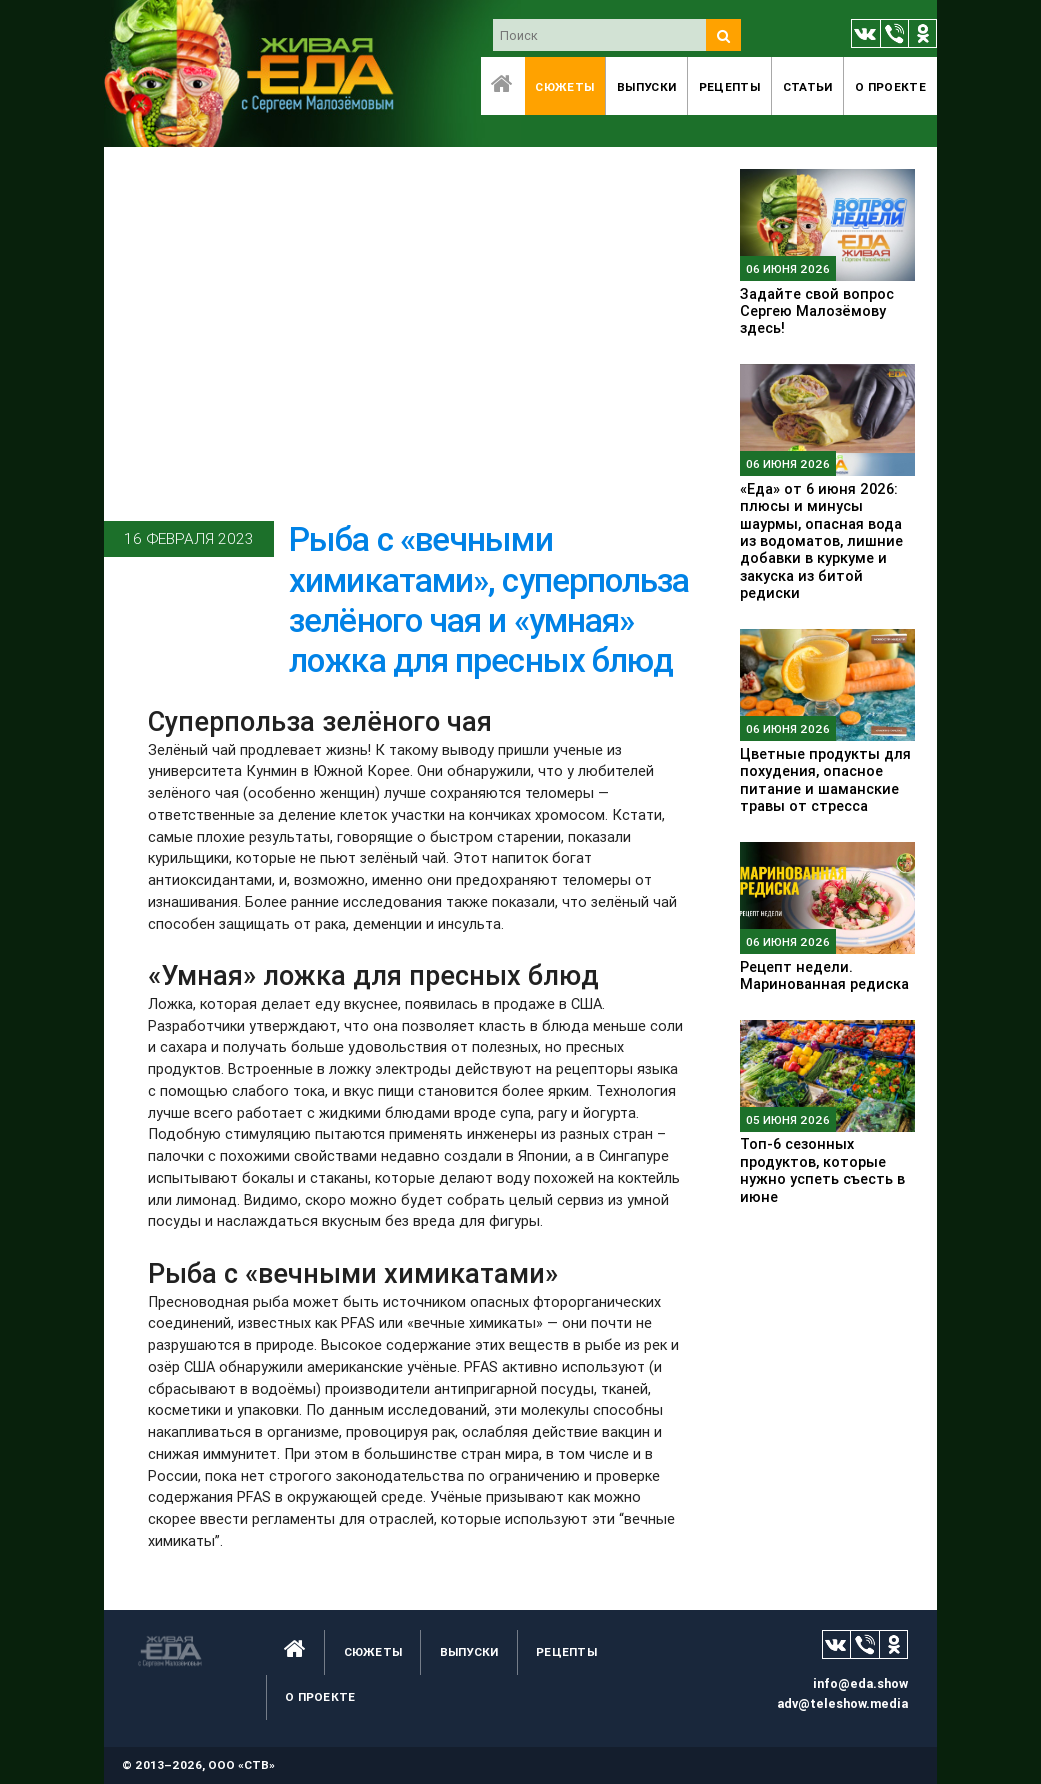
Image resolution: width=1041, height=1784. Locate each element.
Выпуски (646, 86)
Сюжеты (564, 86)
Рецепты (729, 86)
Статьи (808, 86)
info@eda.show (860, 1683)
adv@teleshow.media (842, 1703)
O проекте (890, 86)
